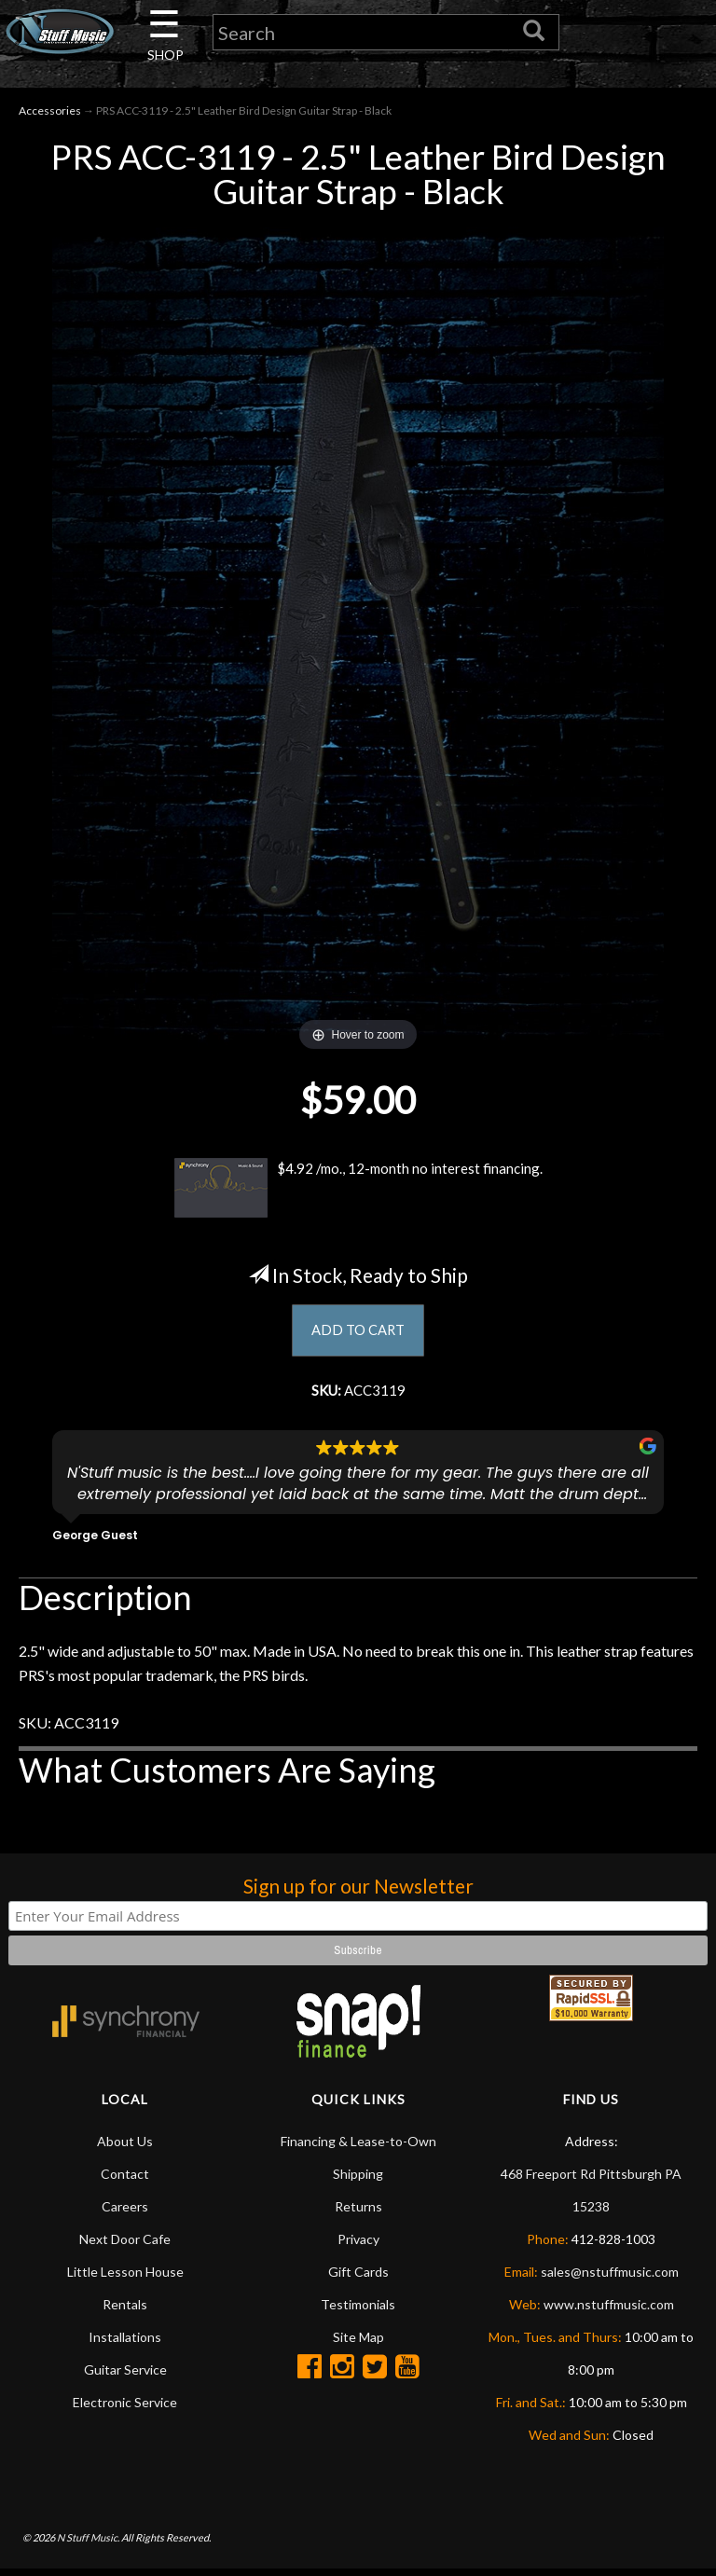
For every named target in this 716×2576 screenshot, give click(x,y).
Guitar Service (125, 2376)
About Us (125, 2148)
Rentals (125, 2311)
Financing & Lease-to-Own (358, 2148)
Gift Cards (358, 2278)
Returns (358, 2213)
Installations (125, 2343)
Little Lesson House (125, 2278)
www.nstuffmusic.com (609, 2311)
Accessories (50, 113)
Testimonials (358, 2311)
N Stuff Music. (88, 2544)
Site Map (358, 2343)
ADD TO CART (358, 1334)
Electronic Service (125, 2409)
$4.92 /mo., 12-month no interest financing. (358, 1191)
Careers (125, 2213)
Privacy (358, 2245)
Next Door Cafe (125, 2245)
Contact (125, 2180)
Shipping (358, 2180)
